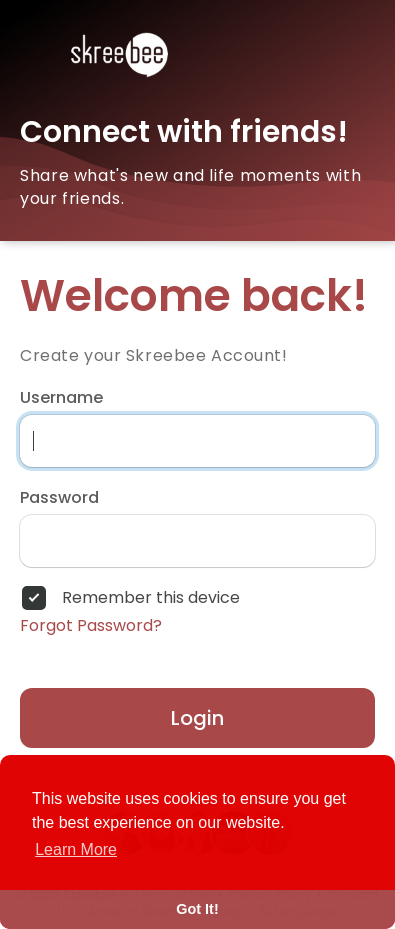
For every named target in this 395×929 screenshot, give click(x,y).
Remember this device (151, 598)
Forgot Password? (91, 626)
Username (61, 398)
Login (197, 718)
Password (59, 498)
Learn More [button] (76, 849)
